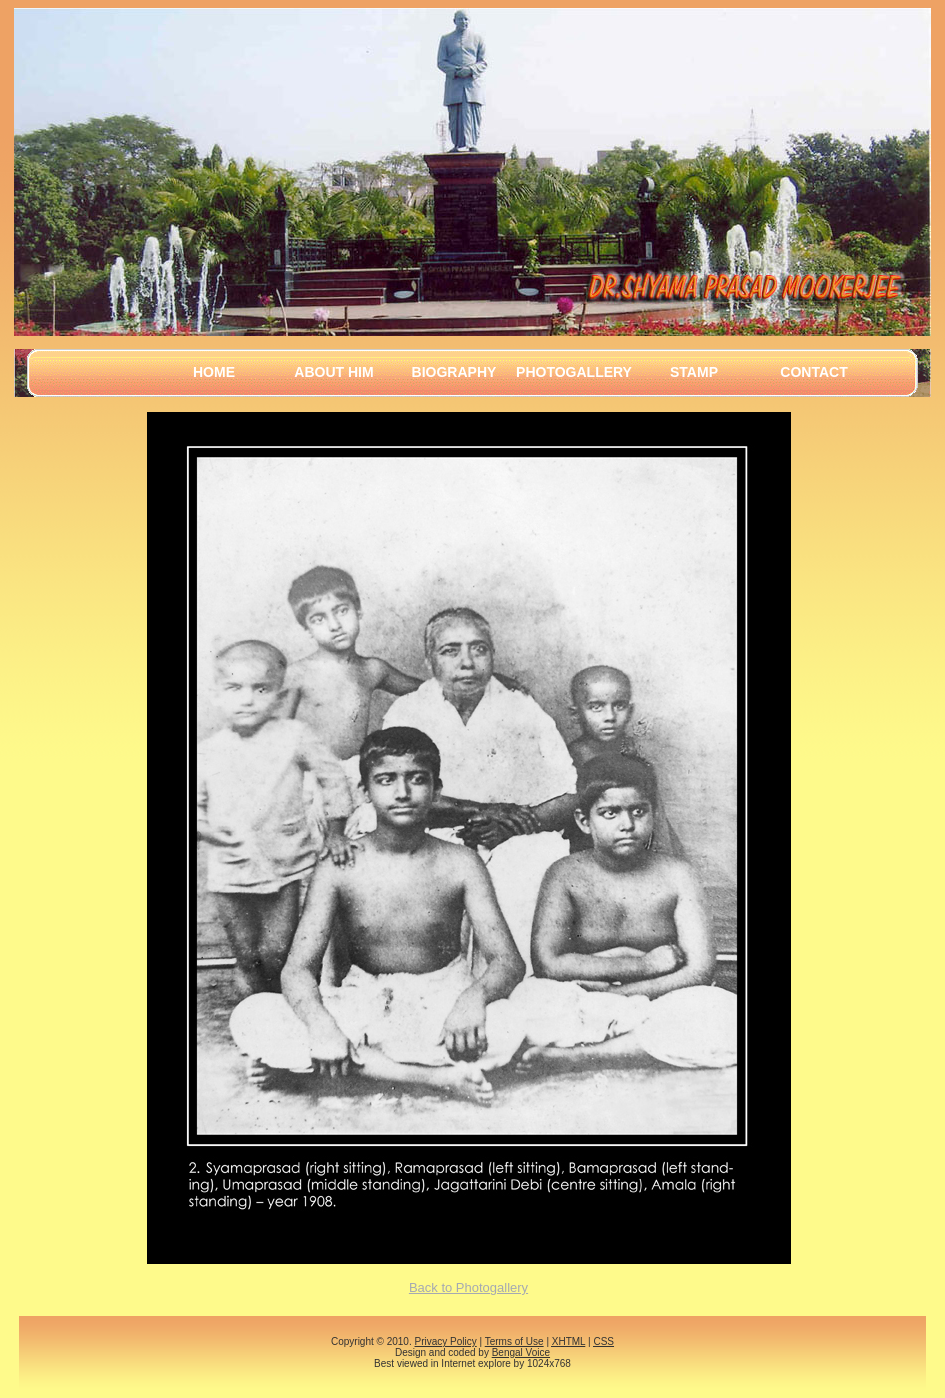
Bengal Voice (521, 1352)
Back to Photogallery (468, 1287)
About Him (333, 372)
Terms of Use (514, 1341)
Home (214, 372)
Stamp (694, 372)
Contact (813, 372)
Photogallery (574, 372)
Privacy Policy (445, 1341)
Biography (454, 372)
